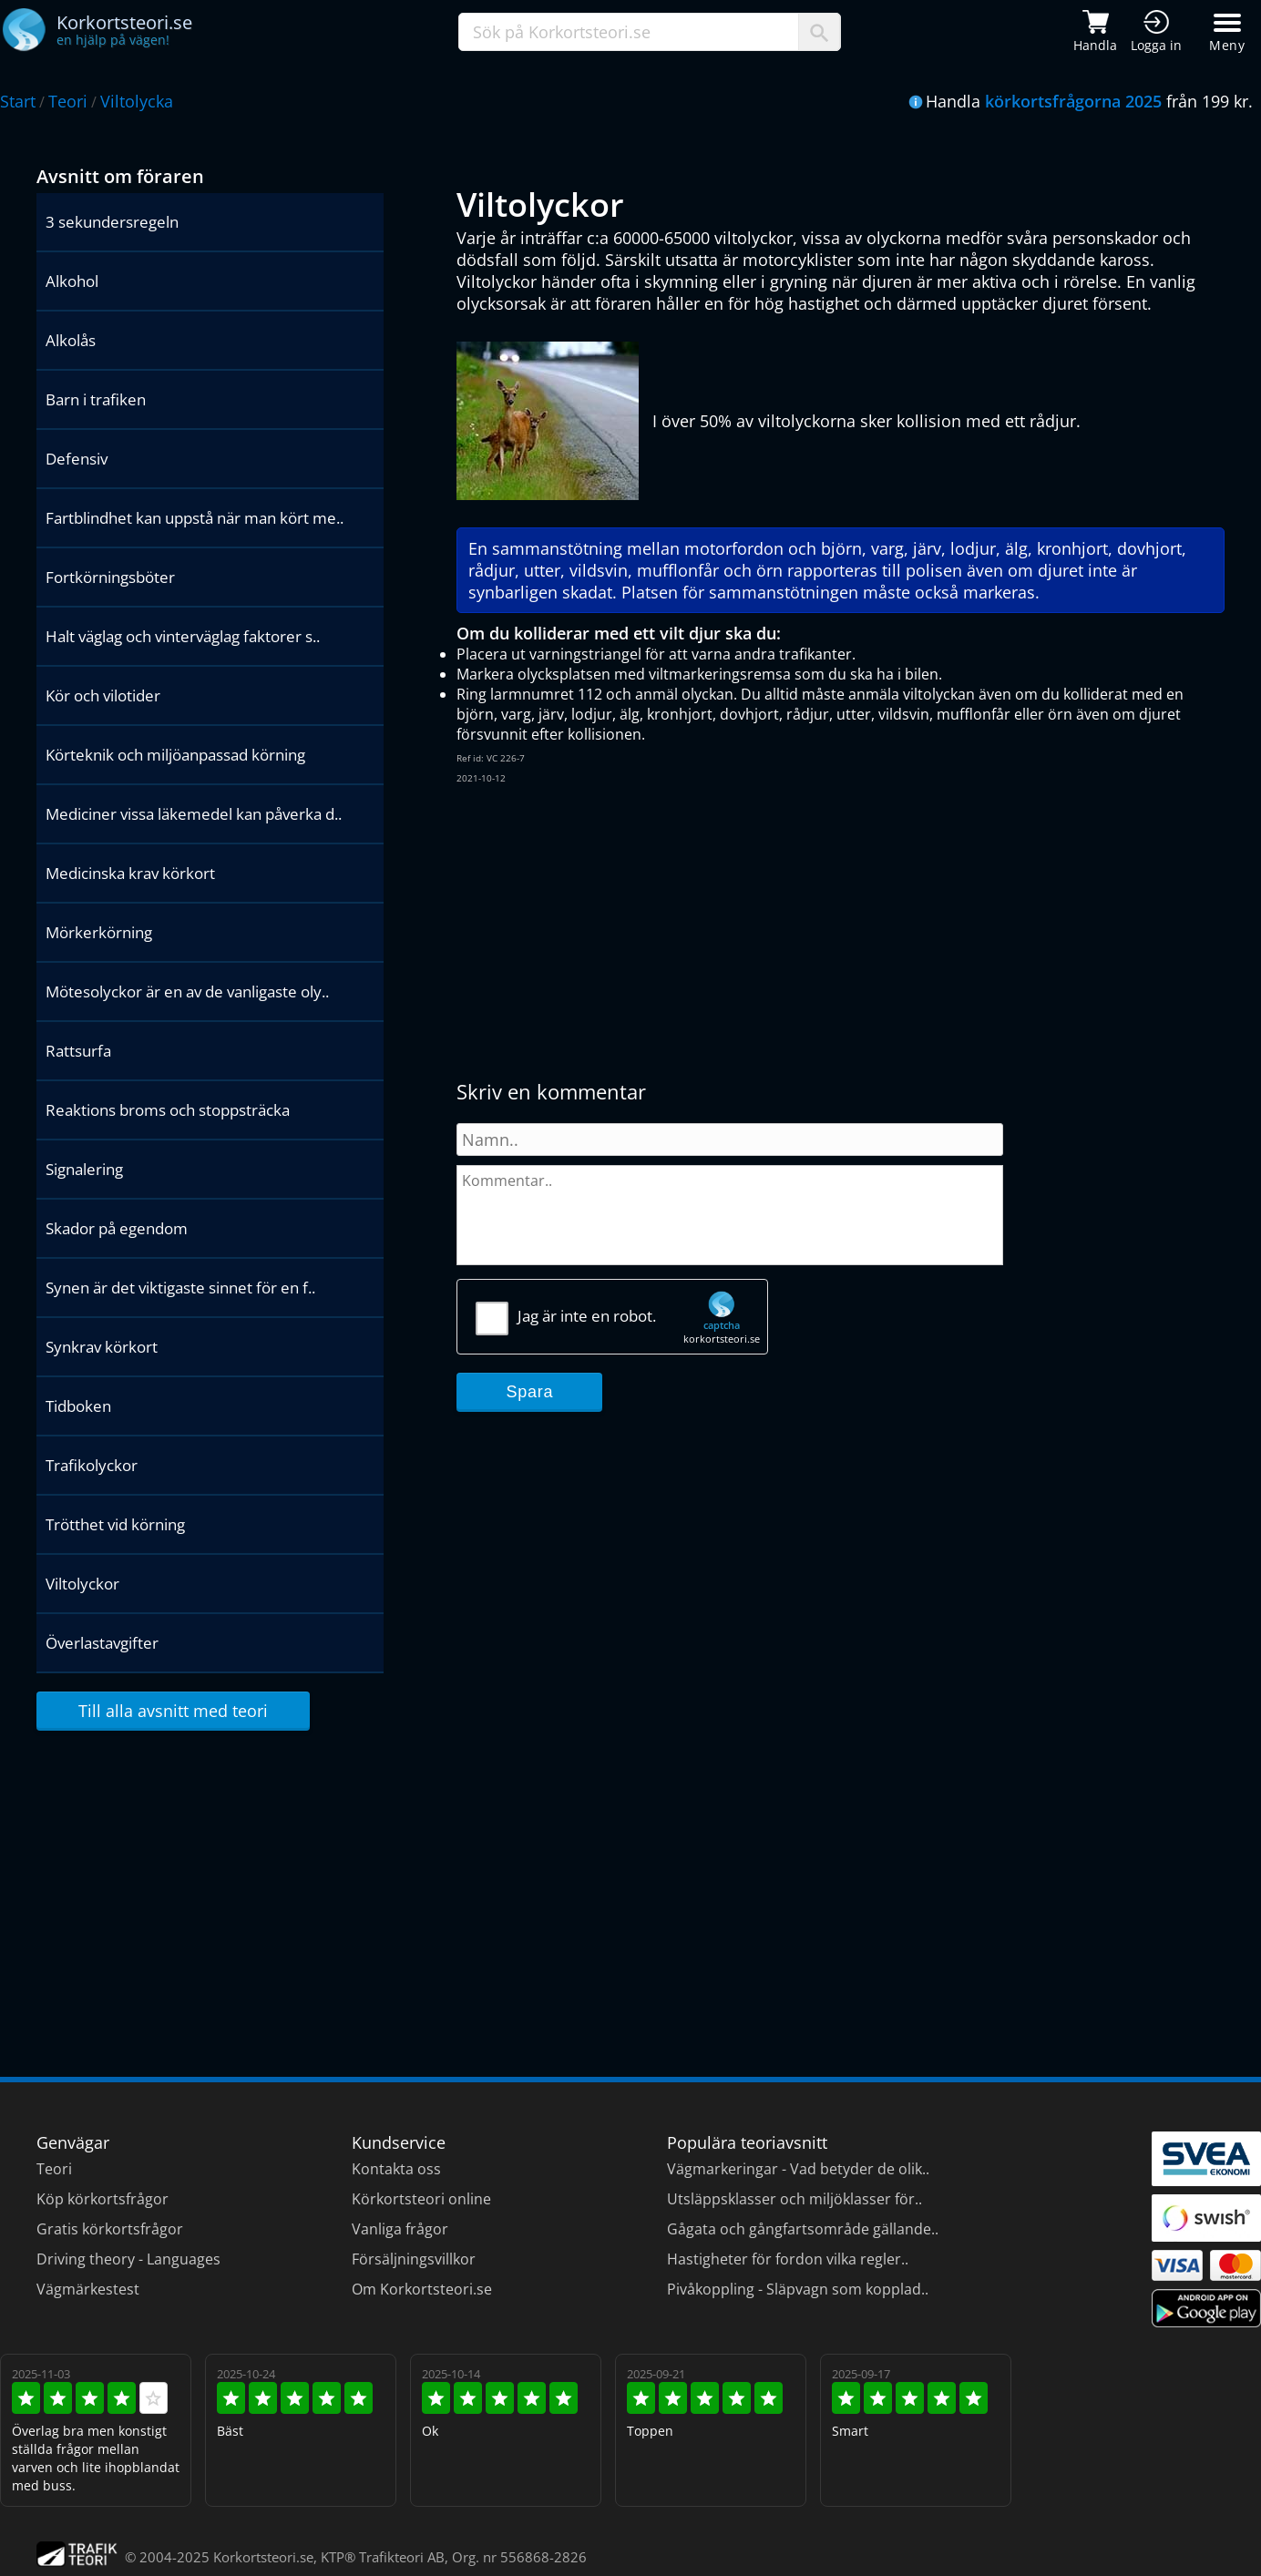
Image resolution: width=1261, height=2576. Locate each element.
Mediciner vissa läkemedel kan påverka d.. (194, 813)
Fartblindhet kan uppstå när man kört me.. (194, 517)
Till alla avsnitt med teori (173, 1711)
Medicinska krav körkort (130, 873)
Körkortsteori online (421, 2199)
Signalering (84, 1169)
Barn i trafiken (96, 399)
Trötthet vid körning (115, 1524)
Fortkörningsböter (110, 577)
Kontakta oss (396, 2169)
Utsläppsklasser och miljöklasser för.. (794, 2199)
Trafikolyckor (92, 1465)
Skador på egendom (117, 1228)
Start (18, 101)
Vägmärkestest (87, 2289)
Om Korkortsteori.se (422, 2289)
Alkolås (71, 340)
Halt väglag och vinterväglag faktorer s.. (183, 636)
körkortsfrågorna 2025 (1073, 101)
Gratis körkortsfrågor (109, 2229)
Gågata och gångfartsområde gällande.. (802, 2229)
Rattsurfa (78, 1050)
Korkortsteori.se (263, 2557)
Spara (530, 1392)
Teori (67, 101)
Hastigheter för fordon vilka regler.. (787, 2259)
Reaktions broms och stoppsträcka (168, 1109)
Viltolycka (136, 101)
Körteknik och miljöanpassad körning (175, 754)
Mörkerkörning (99, 932)
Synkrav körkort (102, 1346)
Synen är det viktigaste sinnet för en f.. (180, 1287)
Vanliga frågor (400, 2229)
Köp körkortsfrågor (102, 2199)
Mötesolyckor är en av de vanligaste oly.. (187, 991)
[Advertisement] (738, 931)
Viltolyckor (82, 1583)
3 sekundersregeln (112, 221)
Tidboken (78, 1405)
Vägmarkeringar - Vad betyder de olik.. (798, 2169)
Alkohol (72, 281)
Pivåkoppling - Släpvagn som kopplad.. (797, 2289)
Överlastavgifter (102, 1642)
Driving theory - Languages (128, 2259)
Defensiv (77, 458)
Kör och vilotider (103, 695)
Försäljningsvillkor (414, 2259)
